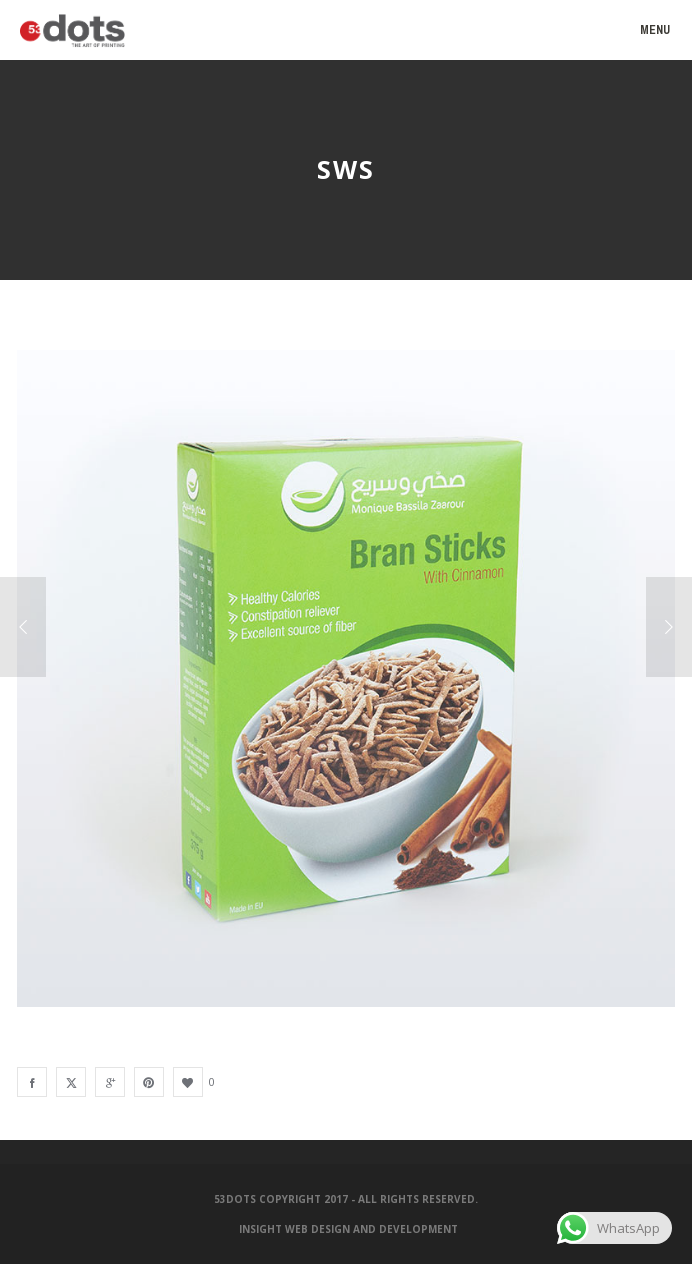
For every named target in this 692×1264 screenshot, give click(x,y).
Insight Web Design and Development (348, 1229)
